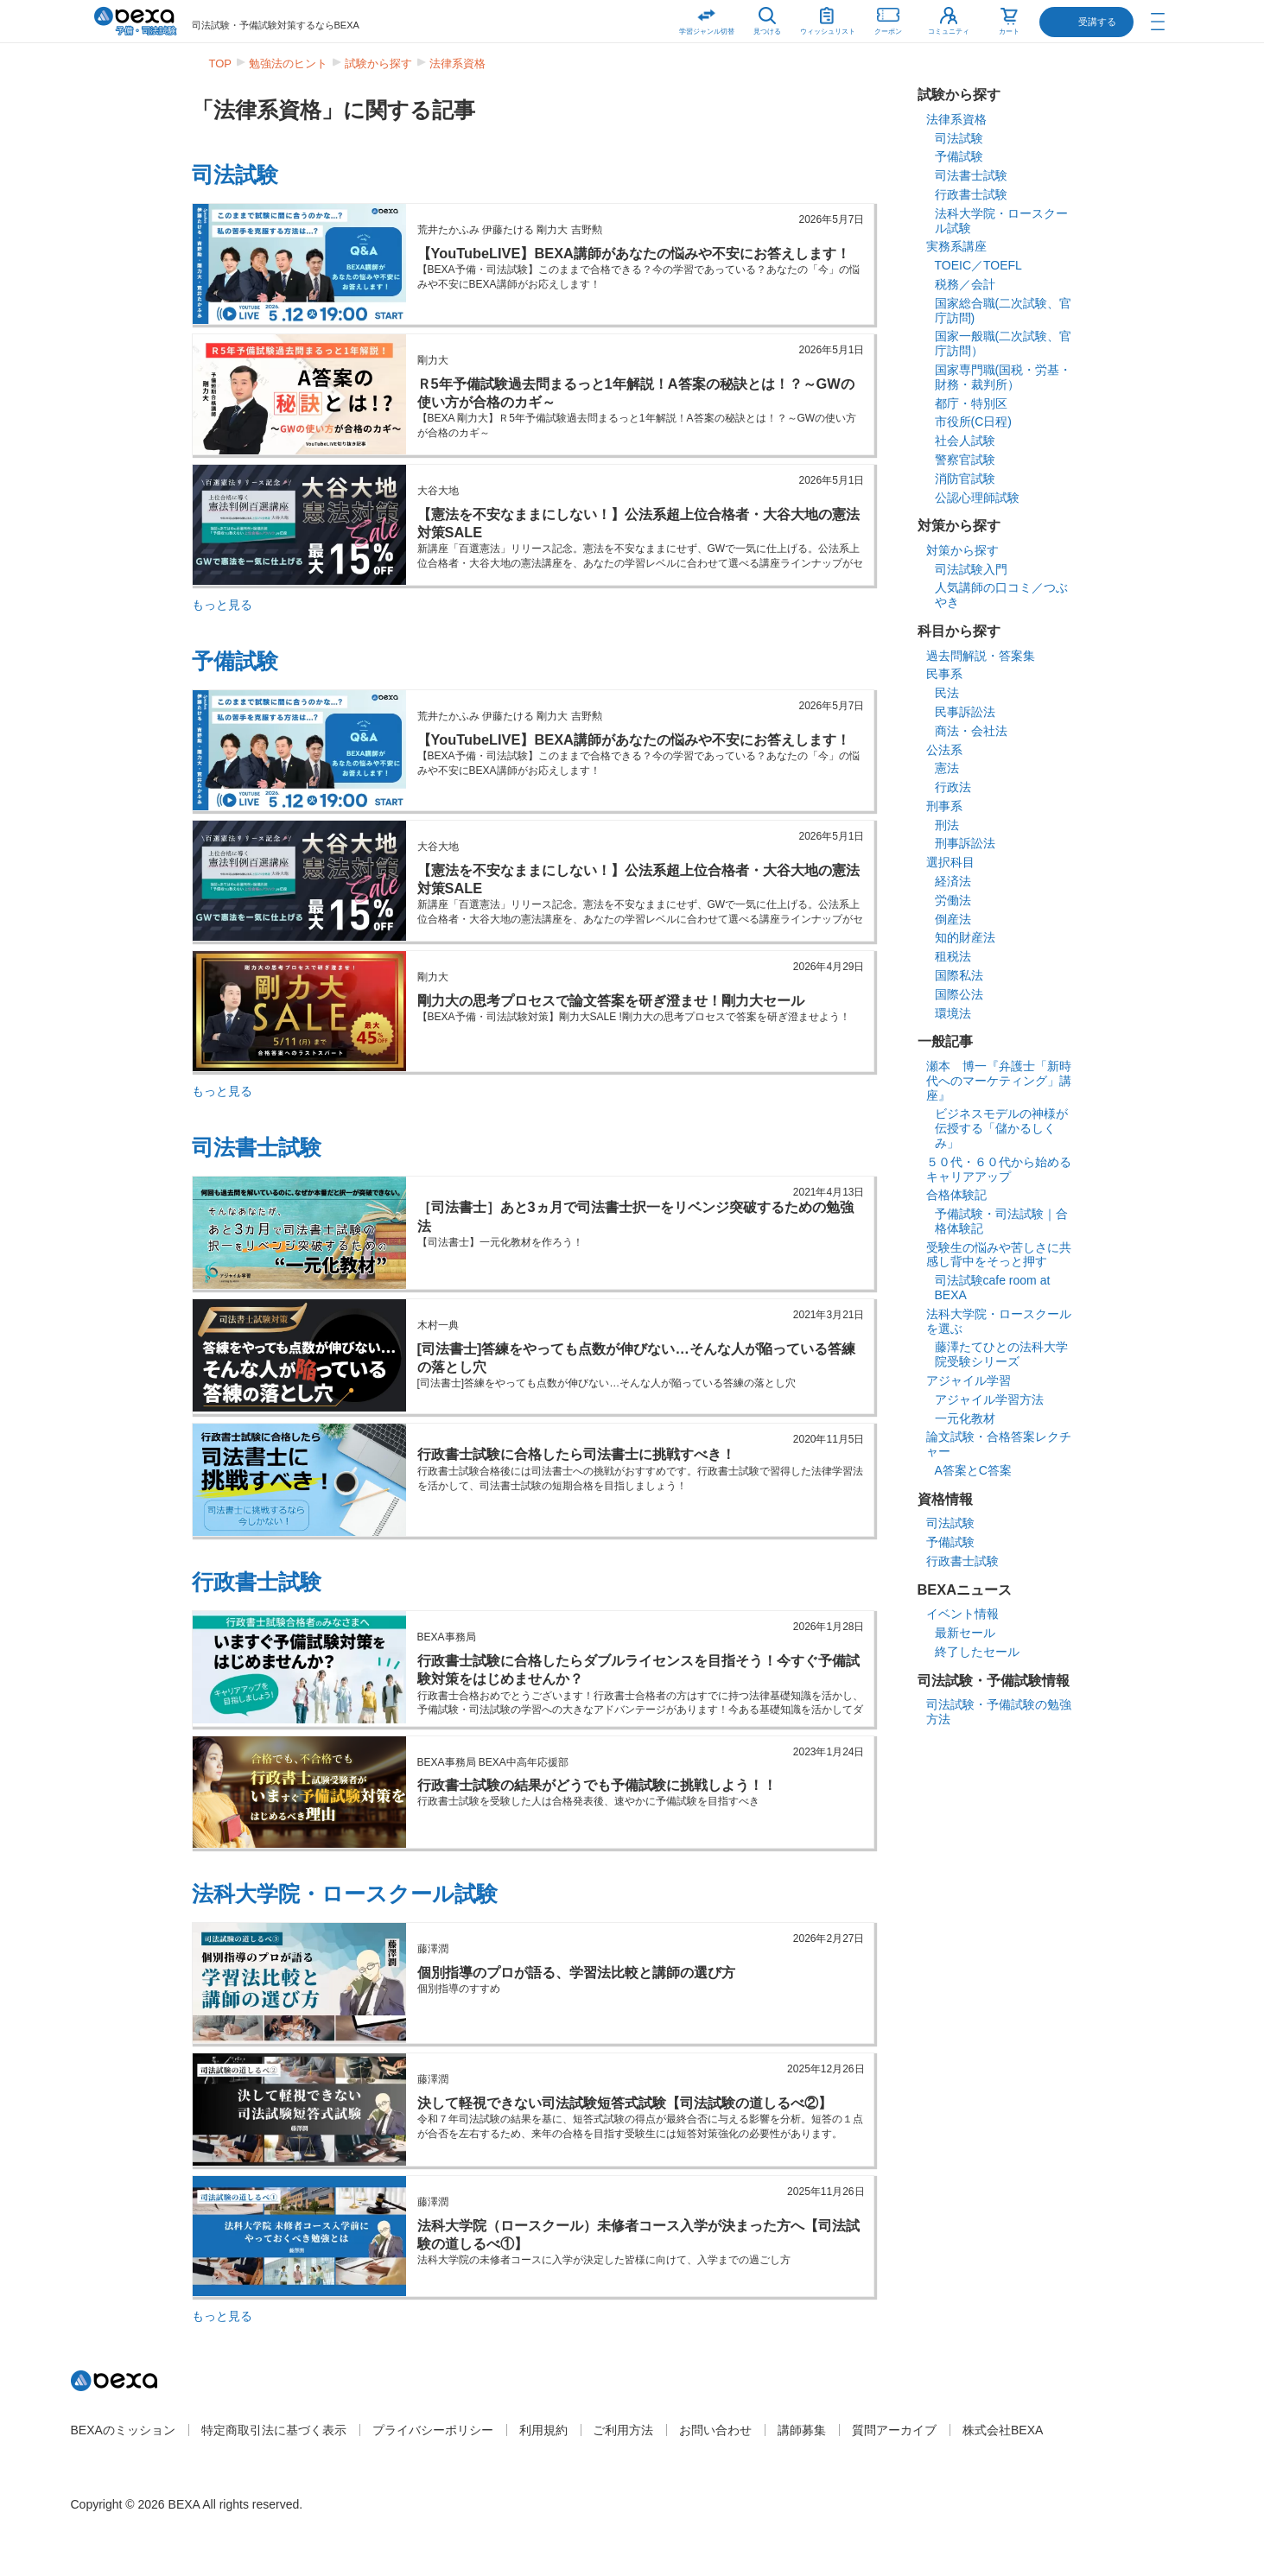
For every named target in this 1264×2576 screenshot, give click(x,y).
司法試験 (235, 174)
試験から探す (378, 63)
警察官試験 (965, 459)
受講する (1097, 21)
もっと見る (222, 605)
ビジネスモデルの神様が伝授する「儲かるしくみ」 (1001, 1128)
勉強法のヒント (288, 63)
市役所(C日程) (973, 421)
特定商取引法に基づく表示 (273, 2430)
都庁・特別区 (971, 403)
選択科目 (950, 862)
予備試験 (235, 661)
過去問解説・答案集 (980, 656)
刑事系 (944, 806)
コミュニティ (948, 31)
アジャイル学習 (968, 1380)
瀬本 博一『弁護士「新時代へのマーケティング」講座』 (998, 1080)
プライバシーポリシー (432, 2430)
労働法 (953, 900)
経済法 (953, 881)
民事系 (944, 674)
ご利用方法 (623, 2430)
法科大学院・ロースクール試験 (345, 1893)
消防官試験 (965, 478)
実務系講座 (956, 246)
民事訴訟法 (965, 712)
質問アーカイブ (894, 2430)
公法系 (944, 750)
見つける (767, 31)
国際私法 (959, 975)
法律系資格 (457, 63)
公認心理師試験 (977, 497)
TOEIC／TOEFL (978, 265)
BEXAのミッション (123, 2430)
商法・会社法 (971, 731)
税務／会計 (965, 284)
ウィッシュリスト (827, 17)
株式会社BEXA (1002, 2430)
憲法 (947, 768)
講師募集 (802, 2430)
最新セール (965, 1633)
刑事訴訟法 (965, 843)
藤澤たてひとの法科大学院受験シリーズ (1001, 1354)
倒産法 (953, 919)
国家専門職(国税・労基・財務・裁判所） (1003, 377)
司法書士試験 (256, 1147)
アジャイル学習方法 (989, 1399)
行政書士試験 (256, 1582)
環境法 (953, 1013)
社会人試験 (965, 440)
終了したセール (977, 1652)
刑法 (947, 825)
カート (1009, 31)
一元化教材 (965, 1418)
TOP (220, 63)
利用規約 (543, 2430)
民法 (947, 693)
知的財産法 (965, 937)
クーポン (888, 17)
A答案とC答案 (973, 1470)
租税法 (953, 956)
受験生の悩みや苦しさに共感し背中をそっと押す (998, 1254)
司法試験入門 (971, 569)
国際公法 (959, 994)
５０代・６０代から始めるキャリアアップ (998, 1169)
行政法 (953, 787)
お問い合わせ (715, 2430)
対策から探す (962, 550)
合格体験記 (956, 1195)
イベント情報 (962, 1614)
